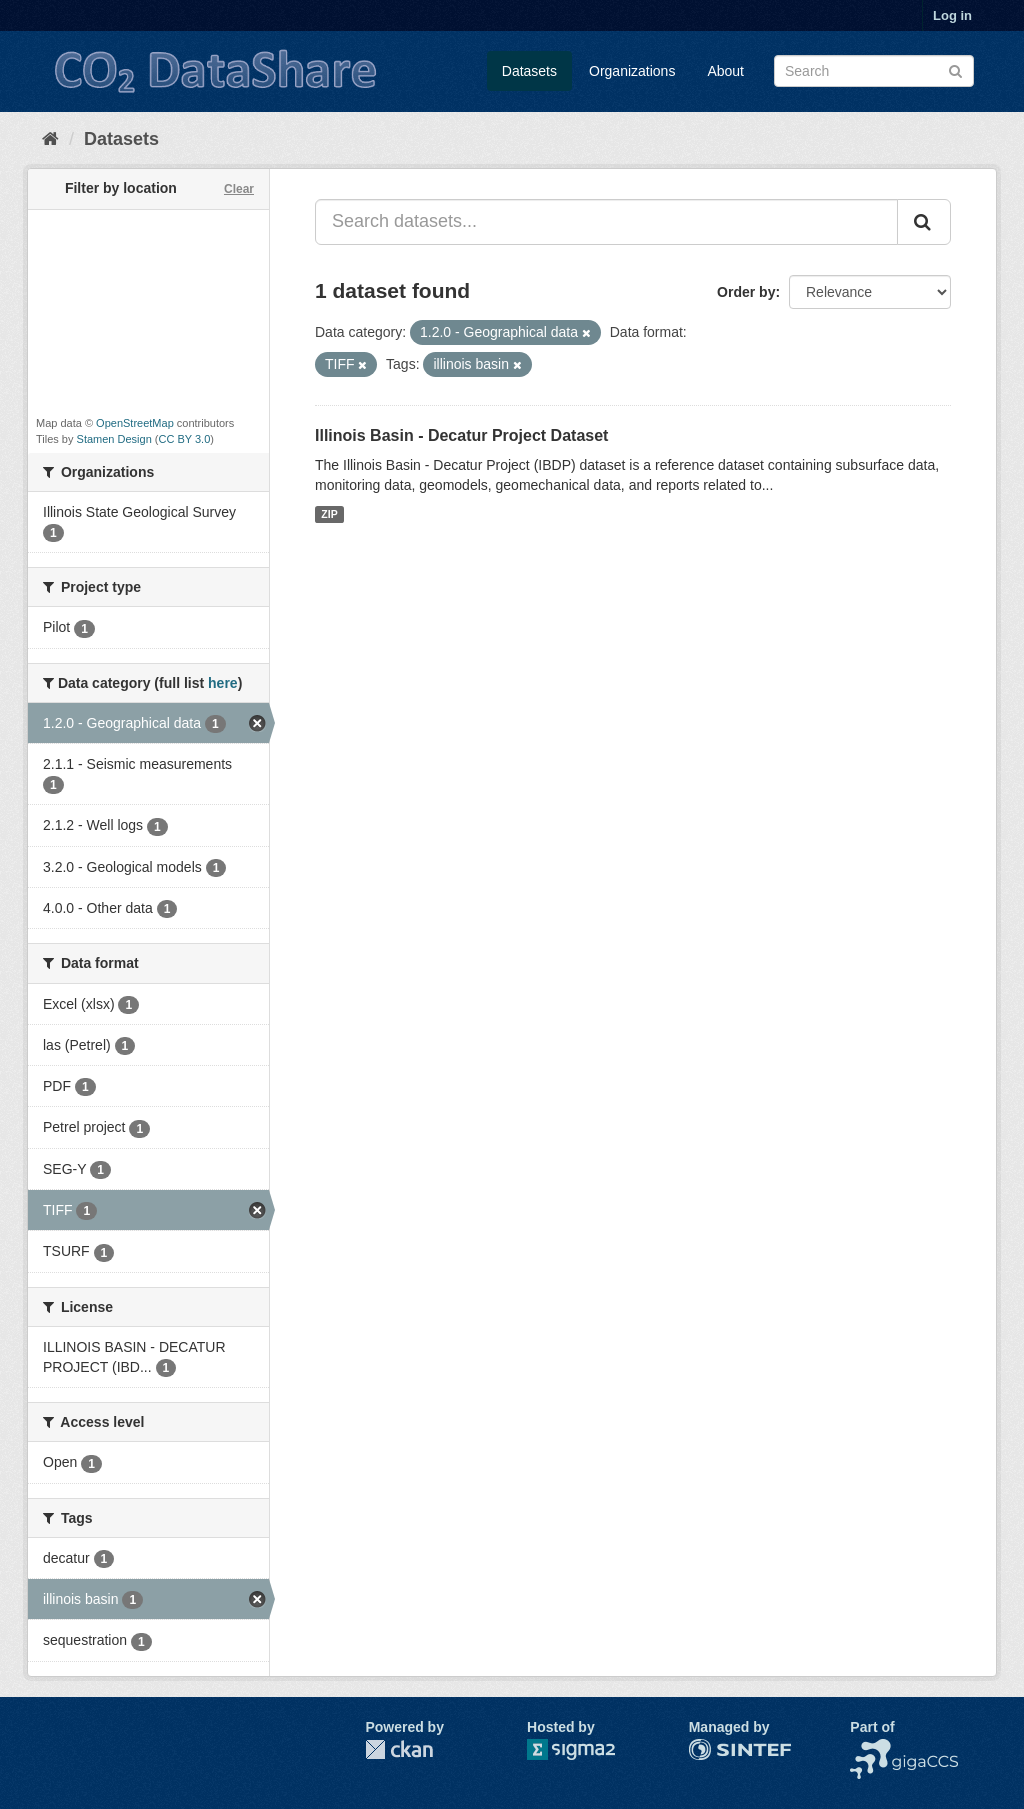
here (223, 683)
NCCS (870, 1749)
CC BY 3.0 (185, 439)
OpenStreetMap (135, 423)
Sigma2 (587, 1749)
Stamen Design (114, 439)
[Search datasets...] (606, 222)
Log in (952, 15)
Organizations (632, 71)
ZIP (329, 514)
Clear (239, 189)
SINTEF (714, 1749)
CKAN (399, 1749)
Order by (746, 292)
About (725, 71)
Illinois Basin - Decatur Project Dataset (461, 435)
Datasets (529, 71)
